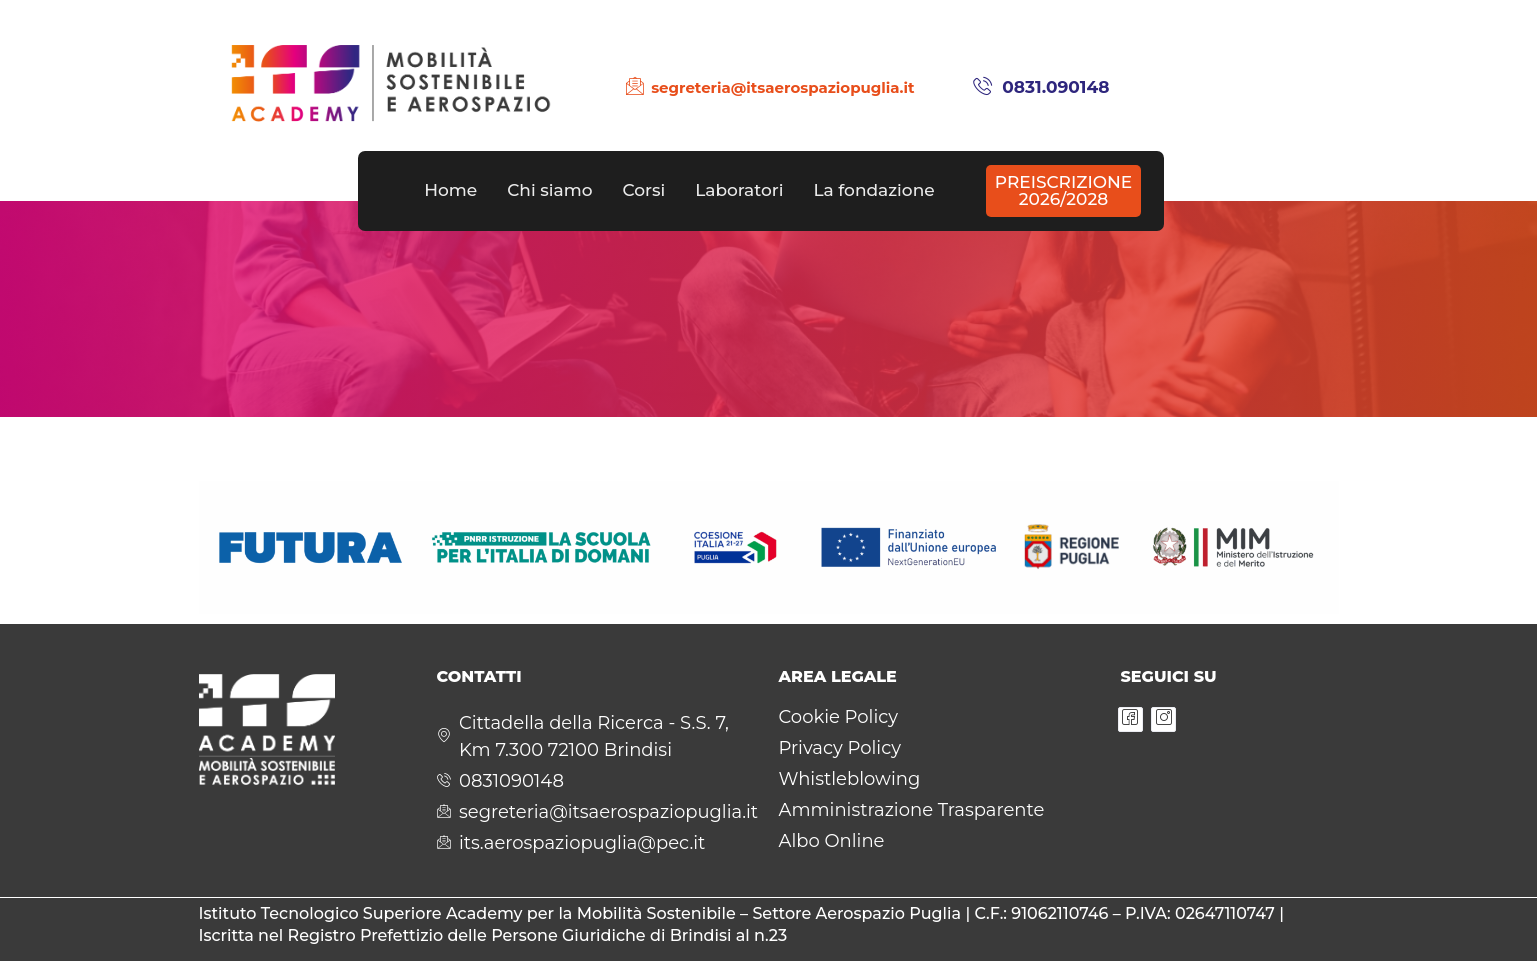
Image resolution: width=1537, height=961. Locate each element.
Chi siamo (549, 190)
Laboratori (739, 190)
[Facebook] (1130, 719)
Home (450, 190)
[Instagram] (1163, 719)
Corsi (643, 190)
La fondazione (873, 190)
